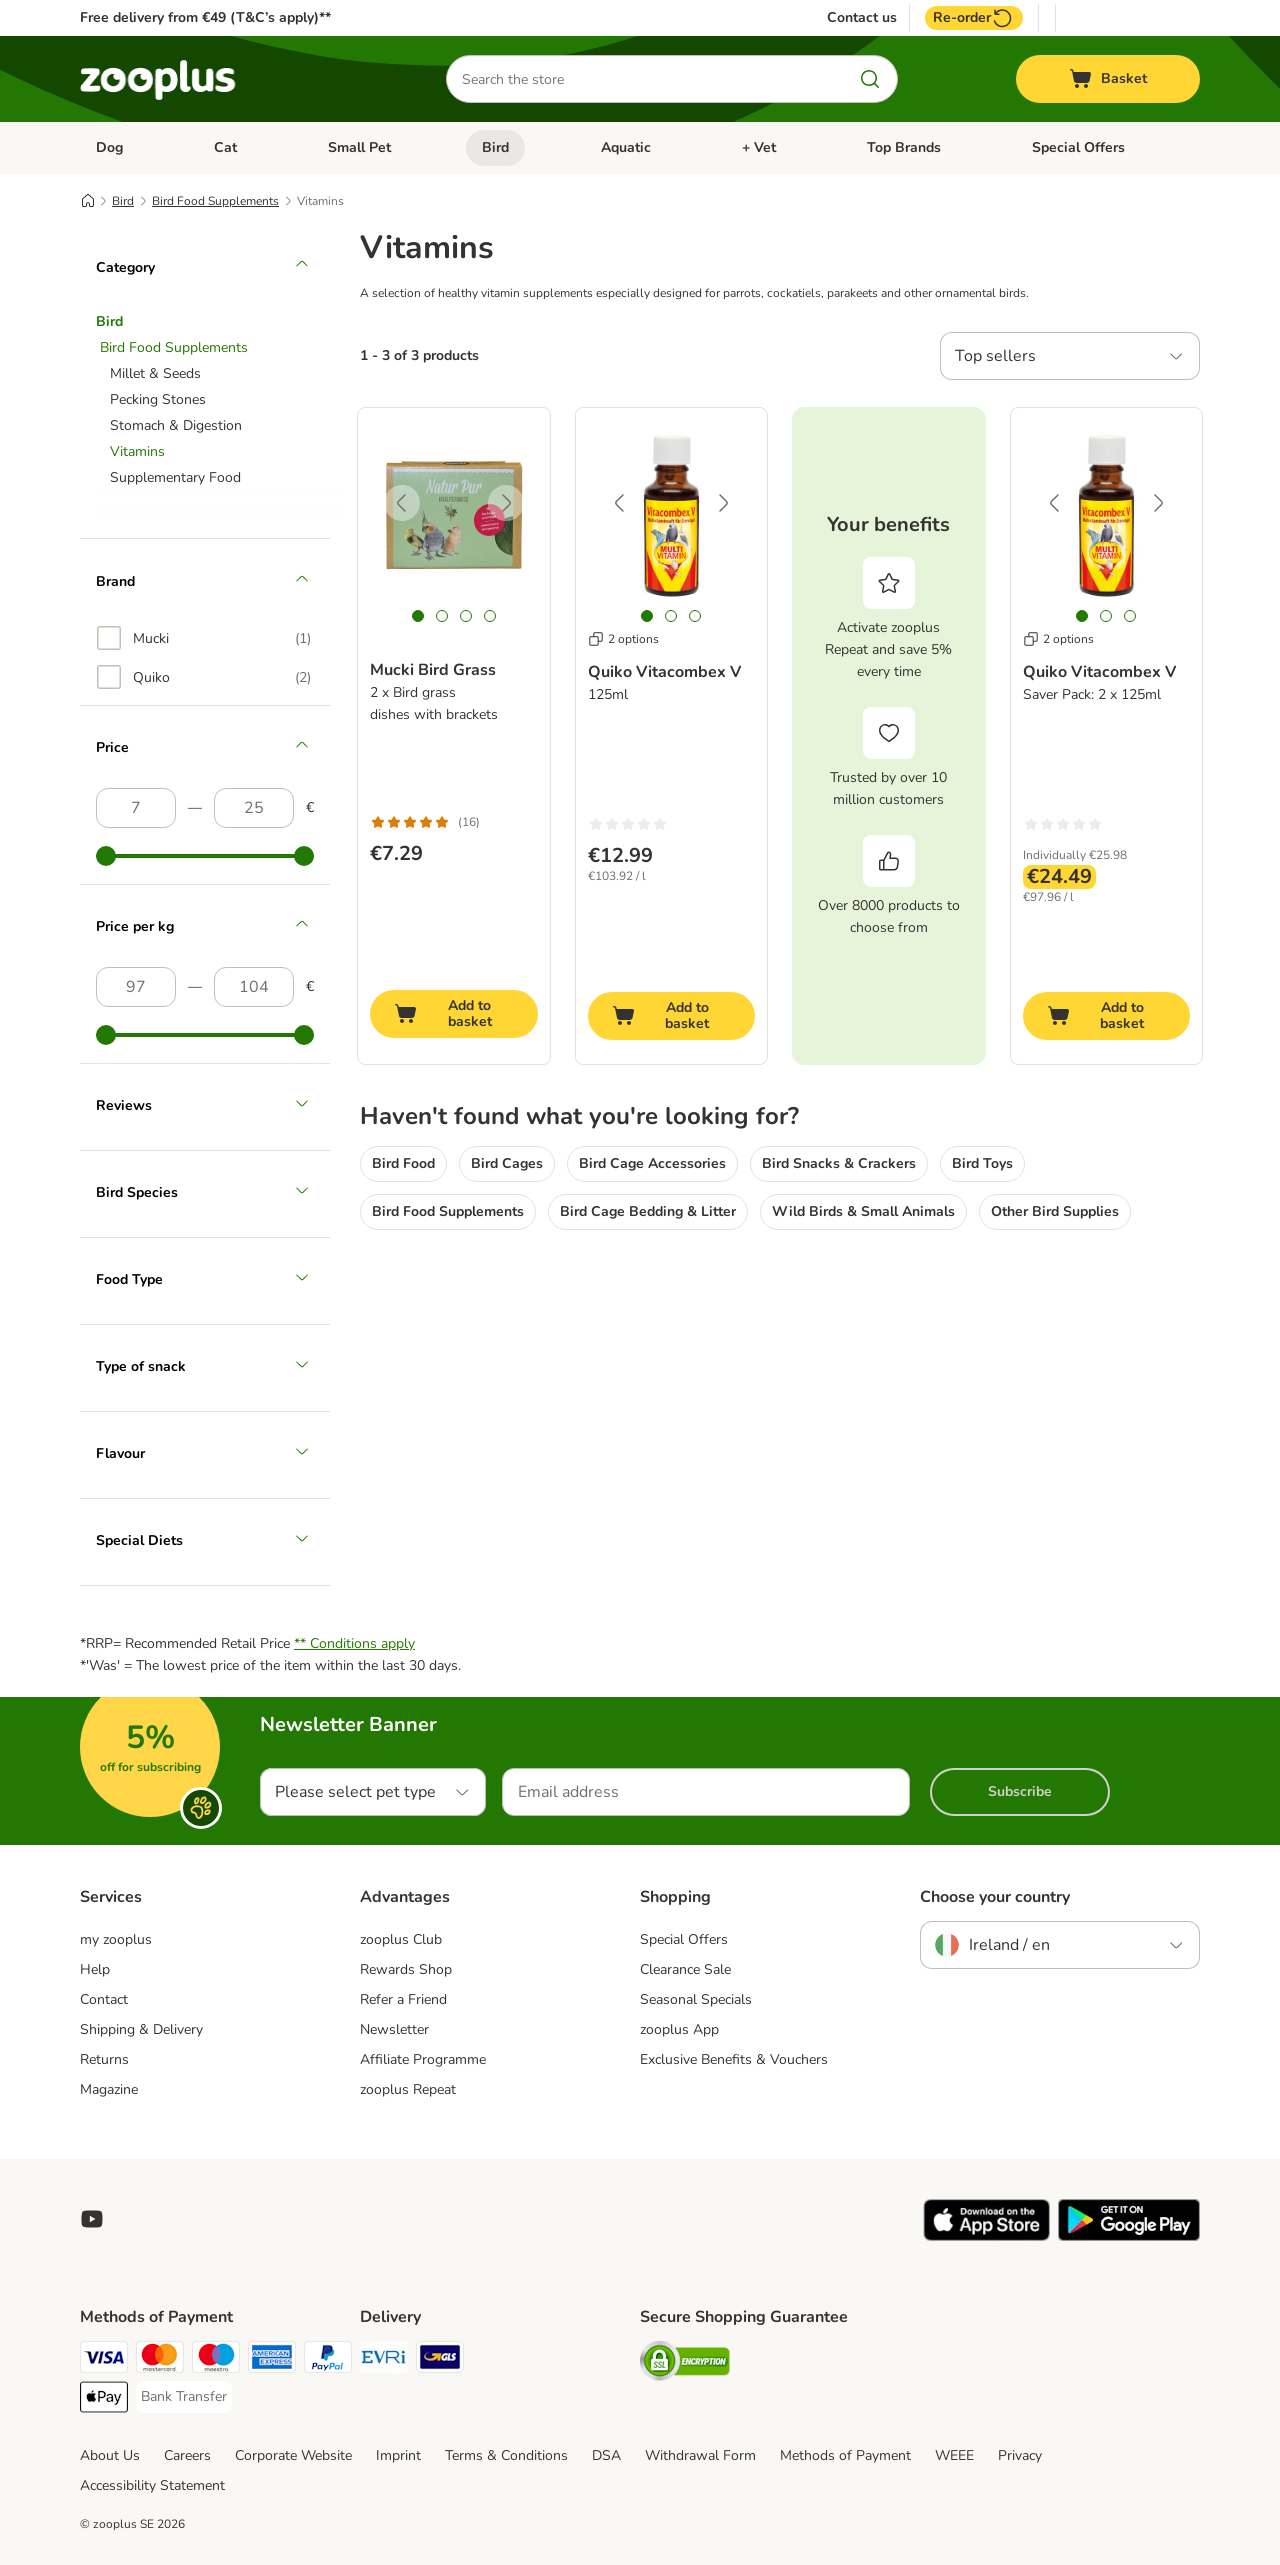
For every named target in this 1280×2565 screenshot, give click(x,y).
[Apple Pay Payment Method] (104, 2400)
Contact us (862, 18)
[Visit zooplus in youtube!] (92, 2219)
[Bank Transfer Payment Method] (184, 2397)
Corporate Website (293, 2455)
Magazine (109, 2089)
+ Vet (759, 147)
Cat (225, 147)
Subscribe (1020, 1791)
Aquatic (626, 147)
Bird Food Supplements (215, 201)
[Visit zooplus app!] (986, 2236)
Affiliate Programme (423, 2059)
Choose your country (995, 1897)
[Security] (685, 2364)
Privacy (1020, 2455)
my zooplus (116, 1939)
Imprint (398, 2455)
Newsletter (394, 2029)
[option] (204, 638)
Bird (495, 147)
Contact (104, 1999)
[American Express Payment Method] (272, 2360)
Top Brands (904, 147)
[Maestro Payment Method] (216, 2360)
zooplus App (679, 2029)
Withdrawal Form (700, 2455)
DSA (606, 2455)
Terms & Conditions (506, 2455)
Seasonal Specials (696, 1999)
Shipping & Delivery (141, 2029)
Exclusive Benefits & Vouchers (734, 2059)
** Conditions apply (354, 1643)
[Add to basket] (454, 1014)
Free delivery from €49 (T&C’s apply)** (205, 17)
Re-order (974, 18)
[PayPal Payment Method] (328, 2360)
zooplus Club (401, 1939)
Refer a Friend (403, 1999)
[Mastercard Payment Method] (160, 2360)
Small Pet (359, 147)
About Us (110, 2455)
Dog (109, 147)
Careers (187, 2455)
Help (95, 1969)
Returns (104, 2059)
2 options (623, 639)
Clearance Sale (685, 1969)
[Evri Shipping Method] (384, 2360)
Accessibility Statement (152, 2485)
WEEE (954, 2455)
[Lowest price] (136, 808)
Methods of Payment (845, 2455)
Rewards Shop (406, 1969)
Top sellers (995, 356)
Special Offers (1078, 147)
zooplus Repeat (408, 2089)
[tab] (418, 616)
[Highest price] (254, 808)
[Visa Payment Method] (104, 2360)
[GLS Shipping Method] (440, 2360)
